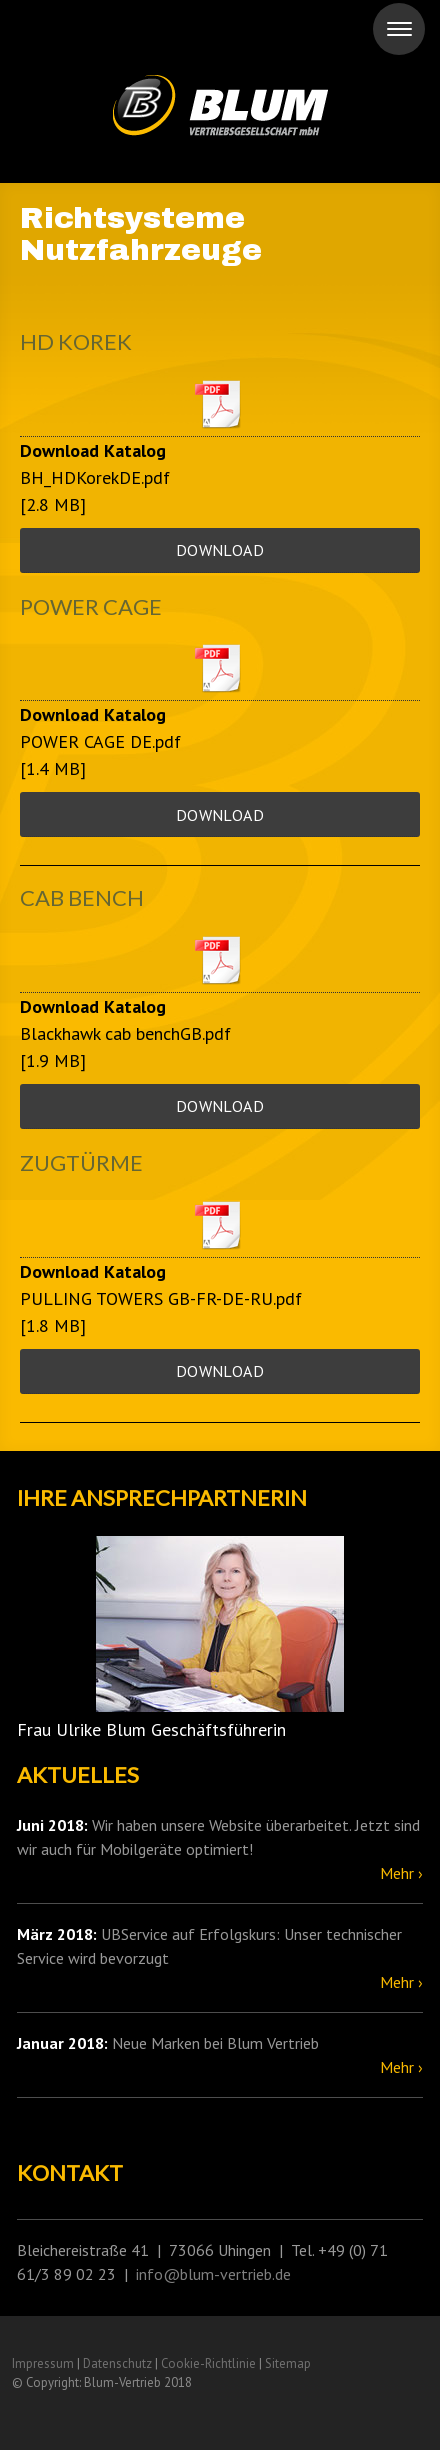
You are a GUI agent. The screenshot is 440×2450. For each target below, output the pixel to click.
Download (220, 550)
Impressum (43, 2363)
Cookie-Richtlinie (208, 2363)
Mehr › (401, 1873)
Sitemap (288, 2363)
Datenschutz (117, 2363)
